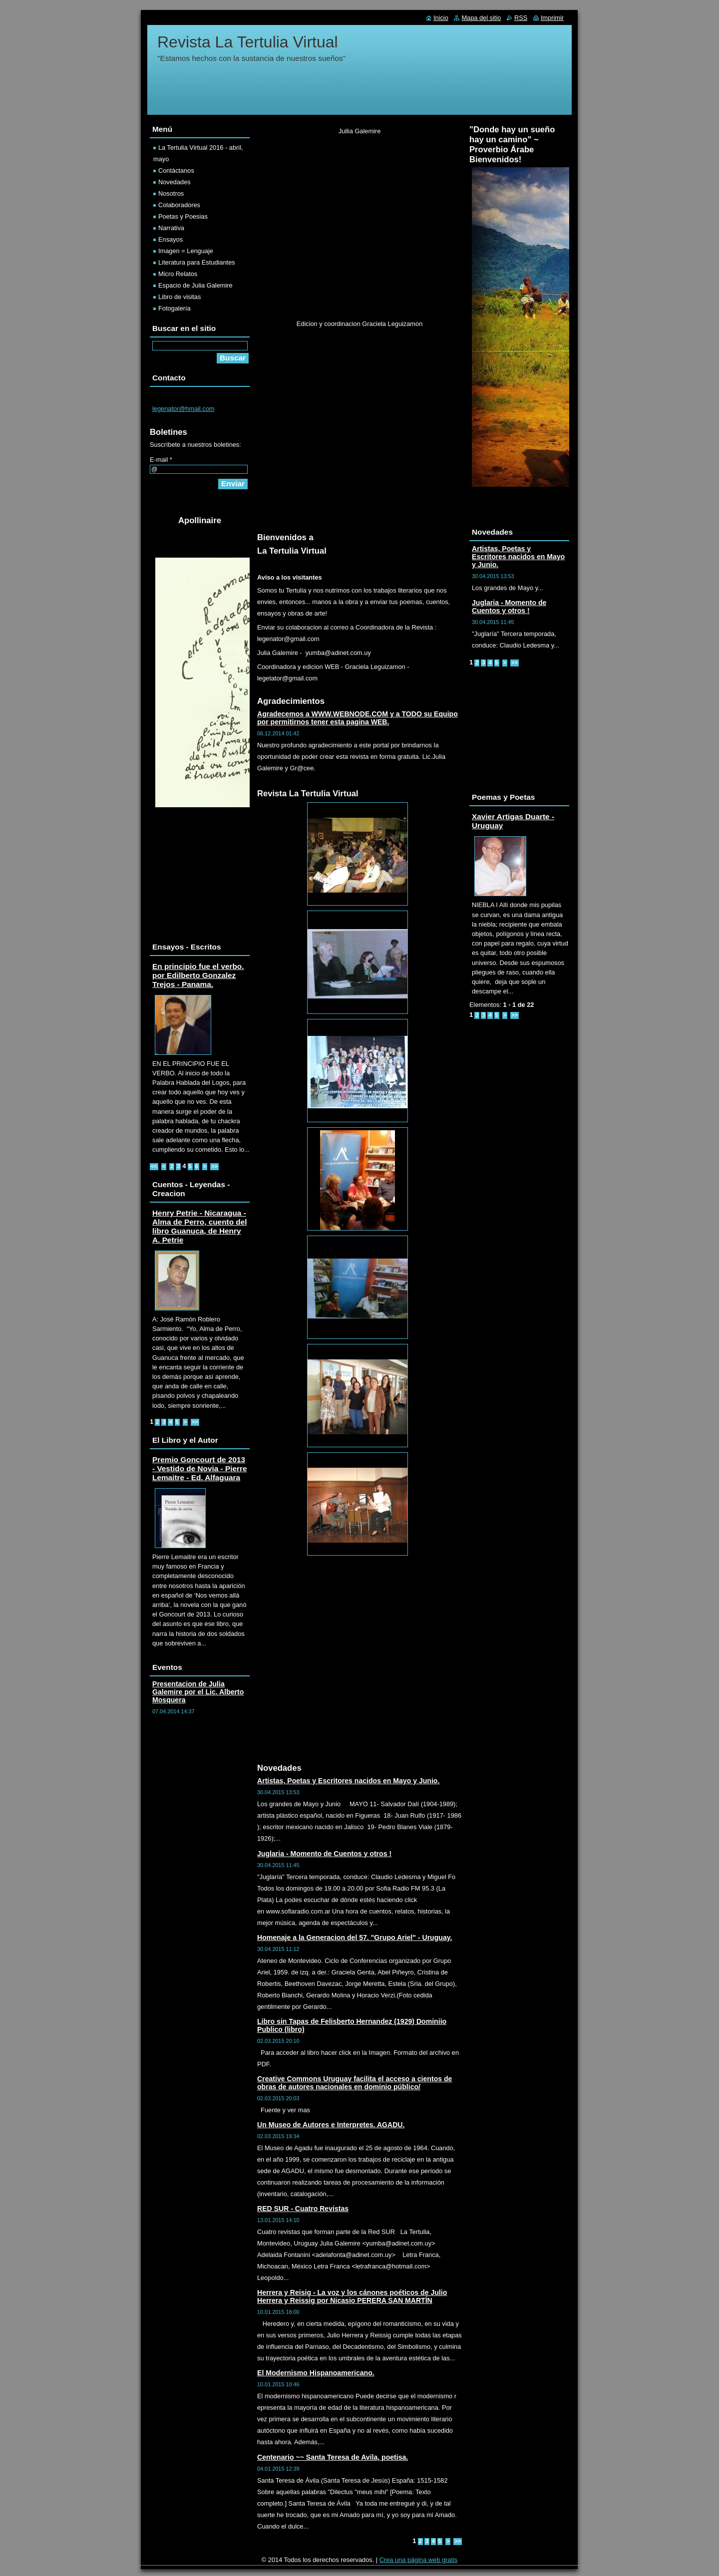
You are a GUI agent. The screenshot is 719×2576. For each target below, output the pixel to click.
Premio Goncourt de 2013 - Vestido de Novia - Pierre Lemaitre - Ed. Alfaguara (199, 1468)
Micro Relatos (177, 274)
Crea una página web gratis (418, 2560)
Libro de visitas (179, 297)
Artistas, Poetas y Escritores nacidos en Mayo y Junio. (348, 1781)
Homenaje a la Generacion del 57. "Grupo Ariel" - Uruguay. (354, 1937)
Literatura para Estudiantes (196, 262)
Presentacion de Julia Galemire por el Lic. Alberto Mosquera (198, 1692)
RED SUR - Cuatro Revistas (303, 2209)
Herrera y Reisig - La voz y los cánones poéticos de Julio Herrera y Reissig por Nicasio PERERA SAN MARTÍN (352, 2296)
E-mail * (161, 459)
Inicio (440, 17)
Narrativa (171, 228)
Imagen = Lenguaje (185, 251)
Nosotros (171, 193)
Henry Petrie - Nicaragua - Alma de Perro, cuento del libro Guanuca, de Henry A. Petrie (199, 1226)
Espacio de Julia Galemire (195, 285)
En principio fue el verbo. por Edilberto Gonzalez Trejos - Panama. (198, 975)
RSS (520, 17)
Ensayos (170, 239)
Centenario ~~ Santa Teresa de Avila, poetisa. (332, 2457)
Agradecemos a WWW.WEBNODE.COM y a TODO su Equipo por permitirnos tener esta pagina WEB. (357, 718)
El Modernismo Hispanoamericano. (315, 2373)
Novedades (174, 182)
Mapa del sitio (481, 17)
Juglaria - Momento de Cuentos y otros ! (324, 1854)
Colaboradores (179, 205)
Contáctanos (176, 170)
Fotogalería (174, 308)
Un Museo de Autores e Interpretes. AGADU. (330, 2125)
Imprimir (552, 17)
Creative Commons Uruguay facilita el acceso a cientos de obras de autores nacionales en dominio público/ (354, 2083)
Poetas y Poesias (183, 216)
